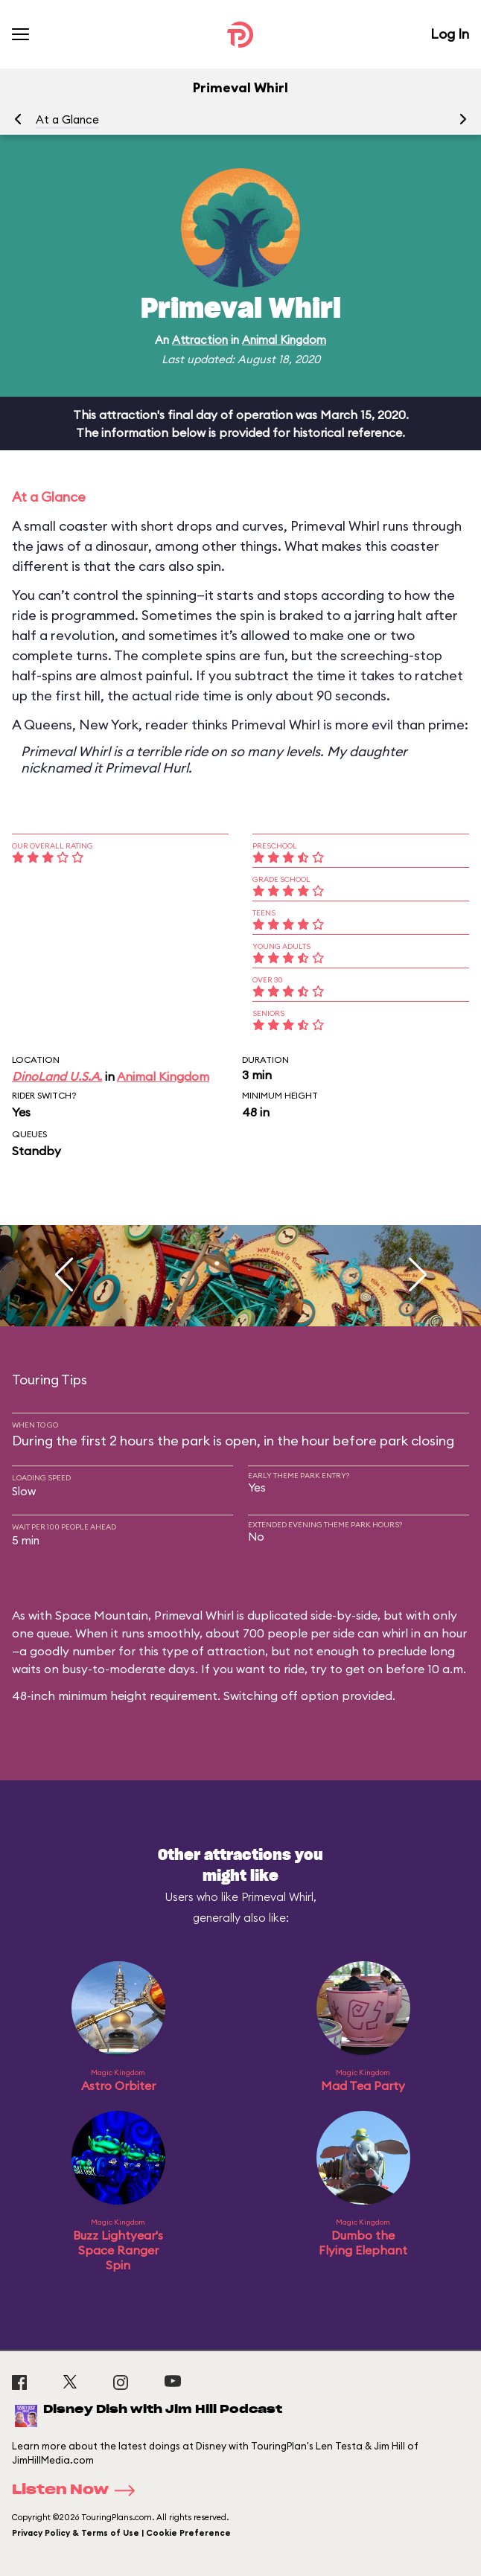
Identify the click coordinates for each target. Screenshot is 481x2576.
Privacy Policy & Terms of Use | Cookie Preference (121, 2533)
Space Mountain (101, 1615)
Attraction (200, 340)
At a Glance (67, 119)
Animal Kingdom (284, 340)
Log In (449, 33)
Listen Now (78, 2490)
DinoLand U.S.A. (57, 1076)
